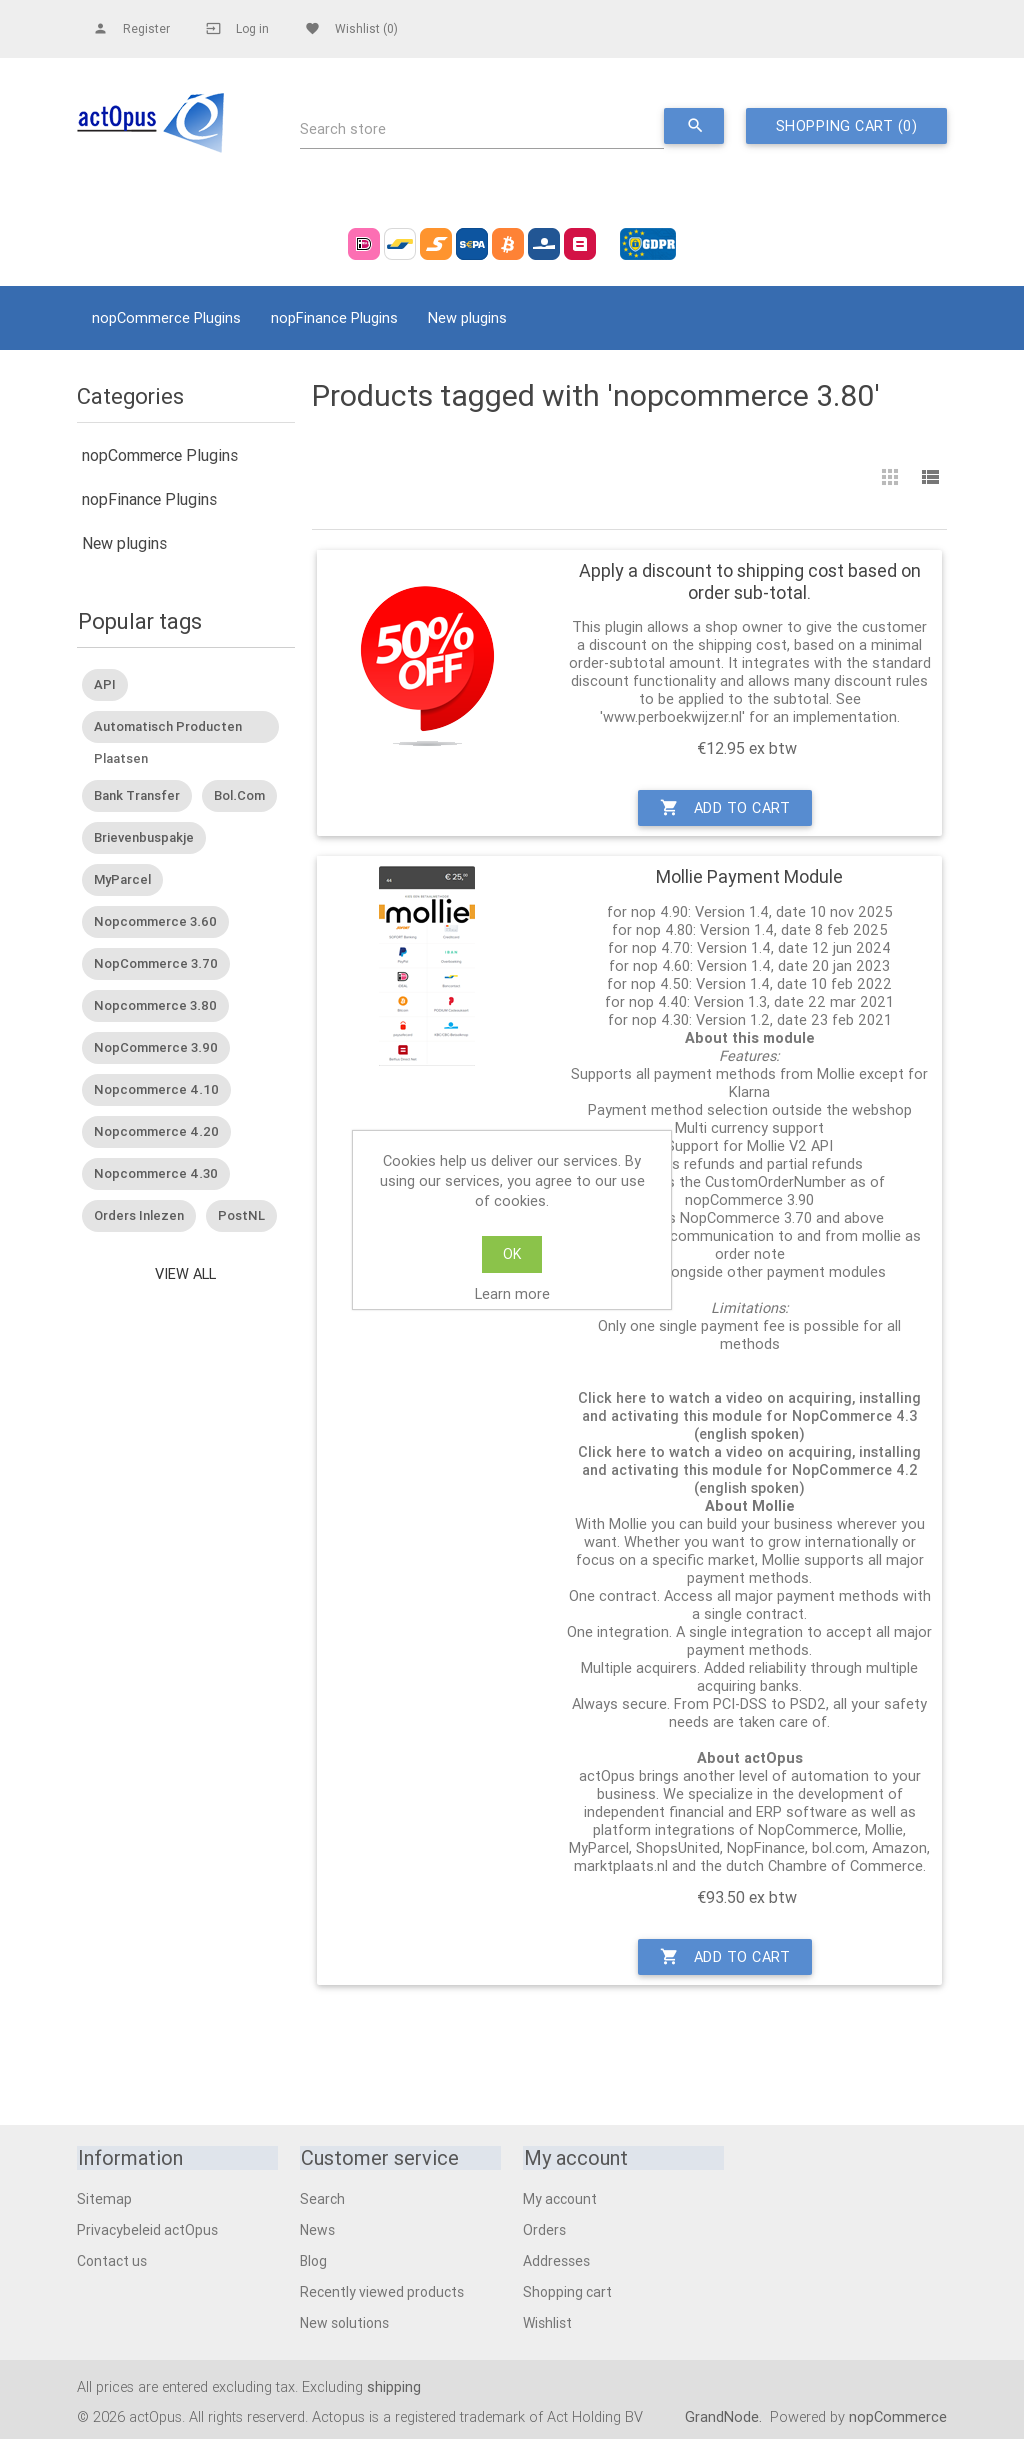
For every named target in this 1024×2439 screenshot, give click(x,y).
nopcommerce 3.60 (155, 921)
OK (512, 1254)
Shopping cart (567, 2291)
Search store (343, 129)
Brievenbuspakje (144, 837)
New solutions (344, 2322)
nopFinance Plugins (334, 317)
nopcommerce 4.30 (156, 1173)
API (105, 683)
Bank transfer (137, 795)
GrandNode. (725, 2415)
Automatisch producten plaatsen (168, 729)
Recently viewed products (382, 2291)
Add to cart (724, 808)
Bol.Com (239, 795)
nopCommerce (898, 2415)
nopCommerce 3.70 (156, 963)
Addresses (556, 2260)
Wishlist (547, 2322)
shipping (394, 2385)
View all (185, 1273)
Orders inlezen (139, 1215)
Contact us (112, 2260)
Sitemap (104, 2198)
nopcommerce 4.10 (156, 1089)
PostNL (241, 1215)
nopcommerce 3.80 (155, 1005)
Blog (313, 2260)
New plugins (467, 317)
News (317, 2229)
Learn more (512, 1293)
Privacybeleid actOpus (147, 2229)
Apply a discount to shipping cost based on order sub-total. (750, 581)
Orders (544, 2229)
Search (322, 2198)
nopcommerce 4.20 (156, 1131)
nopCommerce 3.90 (156, 1047)
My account (560, 2198)
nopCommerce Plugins (166, 317)
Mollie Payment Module (749, 877)
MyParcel (122, 879)
